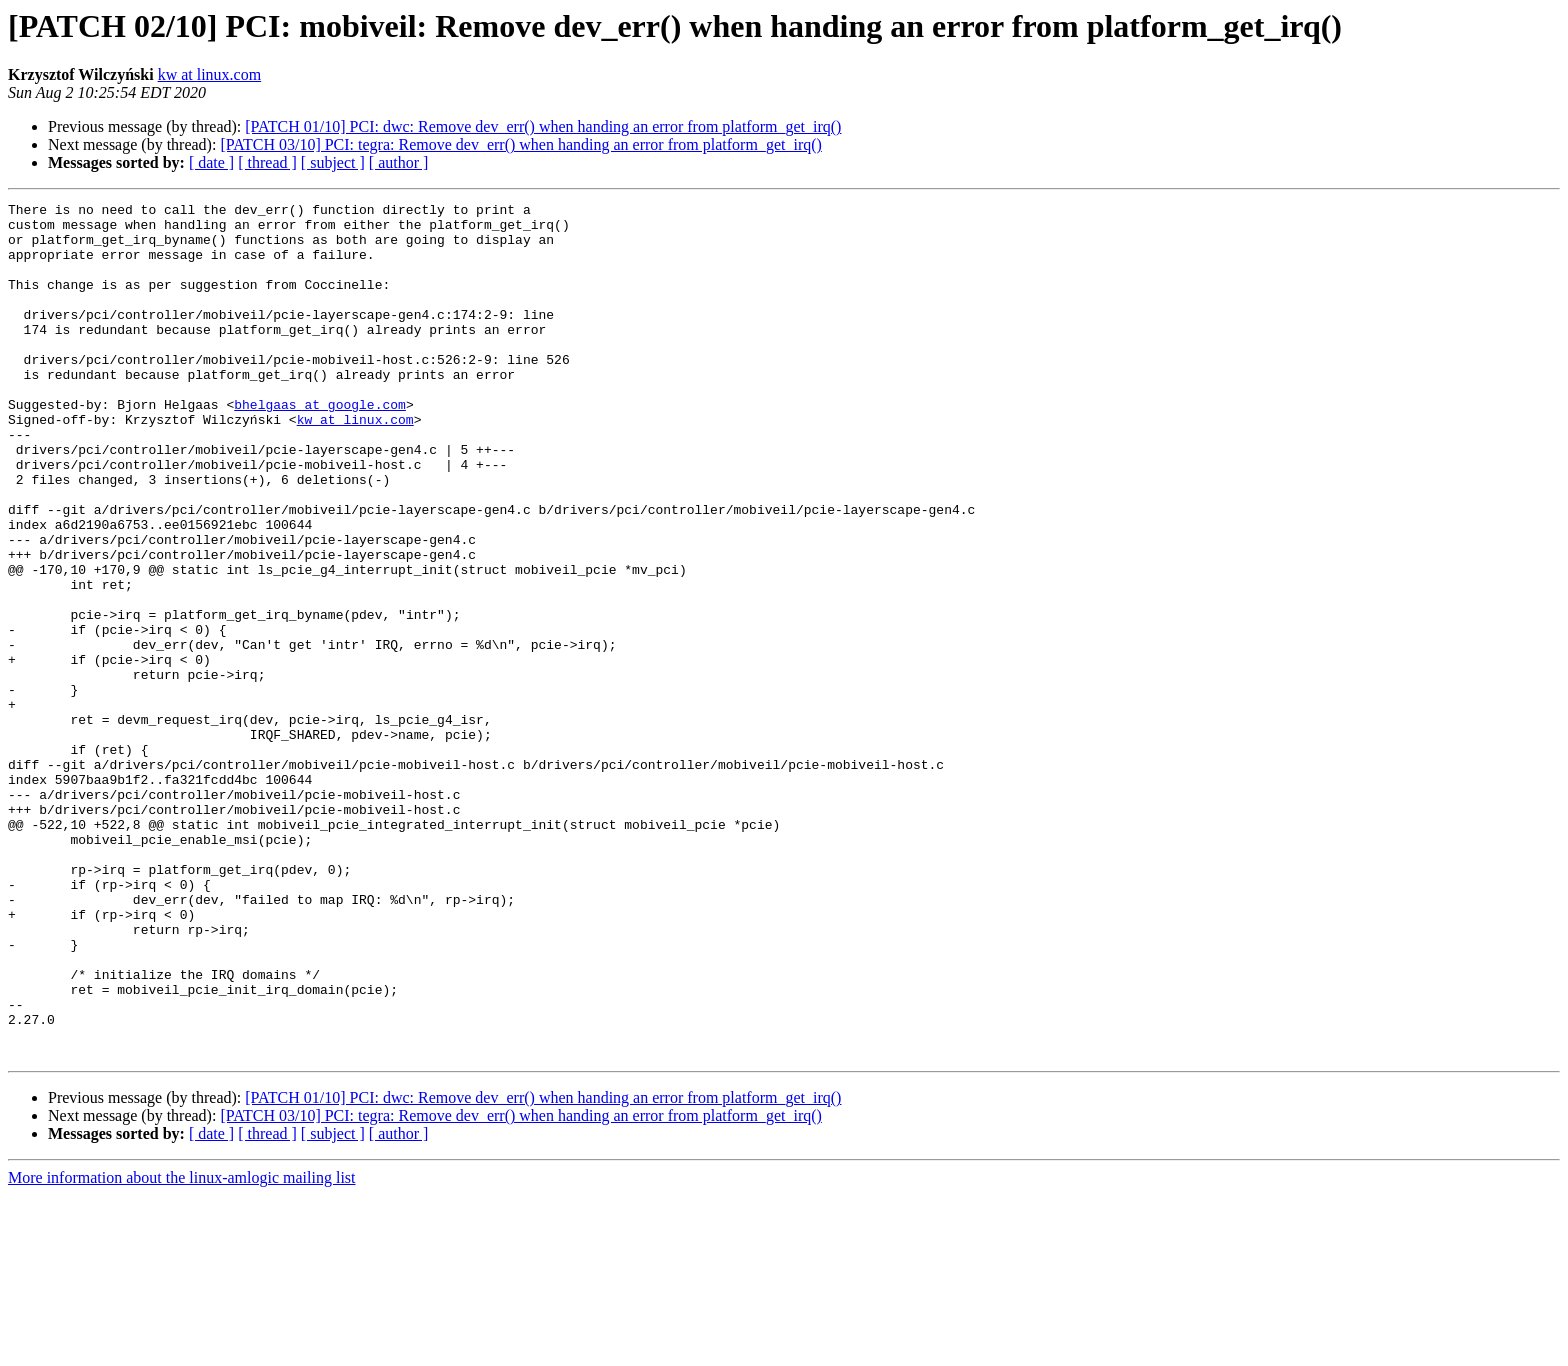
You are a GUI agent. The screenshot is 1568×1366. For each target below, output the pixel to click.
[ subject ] (333, 162)
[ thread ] (267, 162)
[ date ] (211, 162)
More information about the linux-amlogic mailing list (182, 1348)
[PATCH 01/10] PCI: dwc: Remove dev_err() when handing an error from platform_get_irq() (543, 126)
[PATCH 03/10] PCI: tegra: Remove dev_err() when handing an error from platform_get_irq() (520, 144)
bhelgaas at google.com (320, 446)
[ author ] (399, 162)
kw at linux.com (210, 74)
